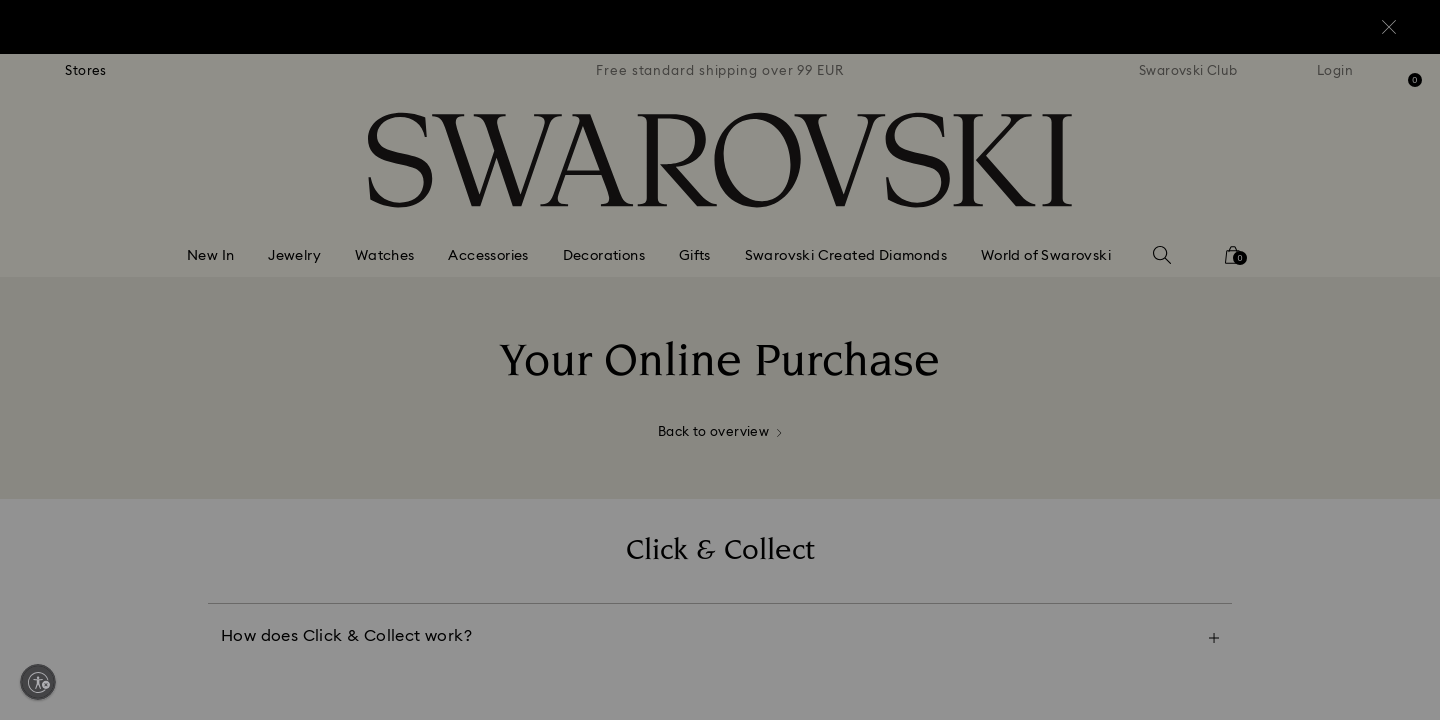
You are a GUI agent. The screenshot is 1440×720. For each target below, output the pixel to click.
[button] (1049, 242)
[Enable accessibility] (38, 682)
